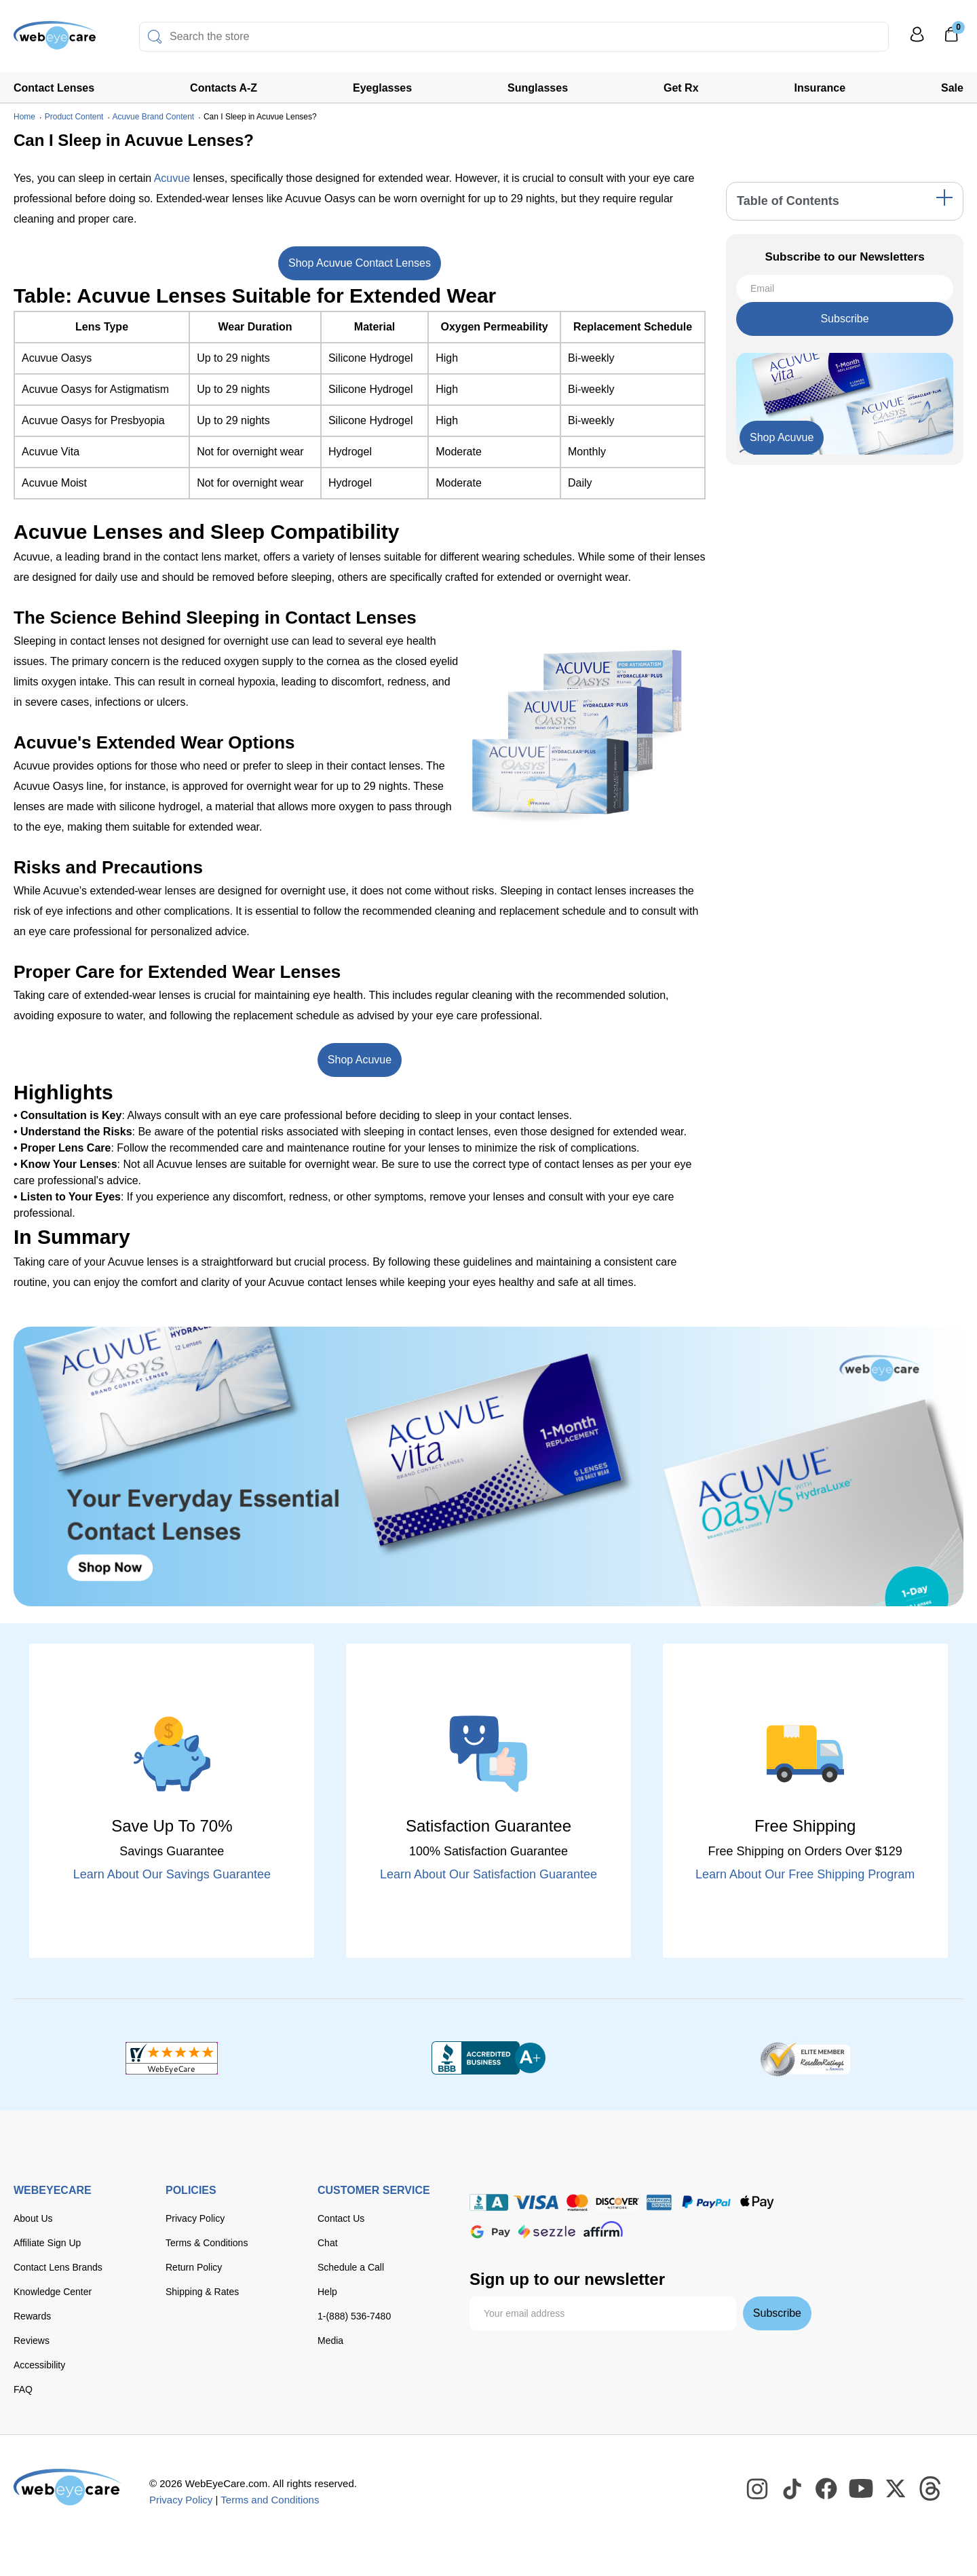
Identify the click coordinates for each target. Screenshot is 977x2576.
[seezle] (546, 2231)
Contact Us (341, 2218)
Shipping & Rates (202, 2291)
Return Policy (194, 2267)
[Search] (154, 37)
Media (330, 2340)
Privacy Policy (195, 2218)
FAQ (23, 2389)
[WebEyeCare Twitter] (896, 2489)
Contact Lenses (54, 88)
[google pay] (490, 2231)
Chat (328, 2242)
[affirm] (603, 2228)
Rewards (32, 2316)
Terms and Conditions (270, 2499)
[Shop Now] (782, 438)
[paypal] (706, 2202)
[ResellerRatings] (805, 2058)
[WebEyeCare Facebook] (827, 2489)
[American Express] (659, 2202)
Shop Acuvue (359, 1059)
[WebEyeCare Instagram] (758, 2489)
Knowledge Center (53, 2291)
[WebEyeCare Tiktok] (792, 2489)
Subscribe (844, 318)
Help (327, 2291)
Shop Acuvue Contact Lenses (359, 263)
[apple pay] (757, 2202)
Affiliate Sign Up (47, 2242)
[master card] (577, 2202)
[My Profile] (917, 40)
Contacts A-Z (223, 88)
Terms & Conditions (207, 2242)
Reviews (32, 2340)
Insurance (820, 88)
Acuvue (172, 178)
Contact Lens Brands (58, 2267)
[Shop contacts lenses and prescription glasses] (56, 40)
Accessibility (39, 2365)
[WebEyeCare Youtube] (861, 2489)
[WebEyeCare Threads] (931, 2489)
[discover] (617, 2202)
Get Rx (681, 88)
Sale (952, 88)
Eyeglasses (382, 88)
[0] (951, 38)
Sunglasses (537, 88)
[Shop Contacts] (488, 1466)
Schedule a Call (351, 2267)
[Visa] (536, 2202)
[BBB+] (488, 2058)
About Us (33, 2218)
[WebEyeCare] (68, 2487)
